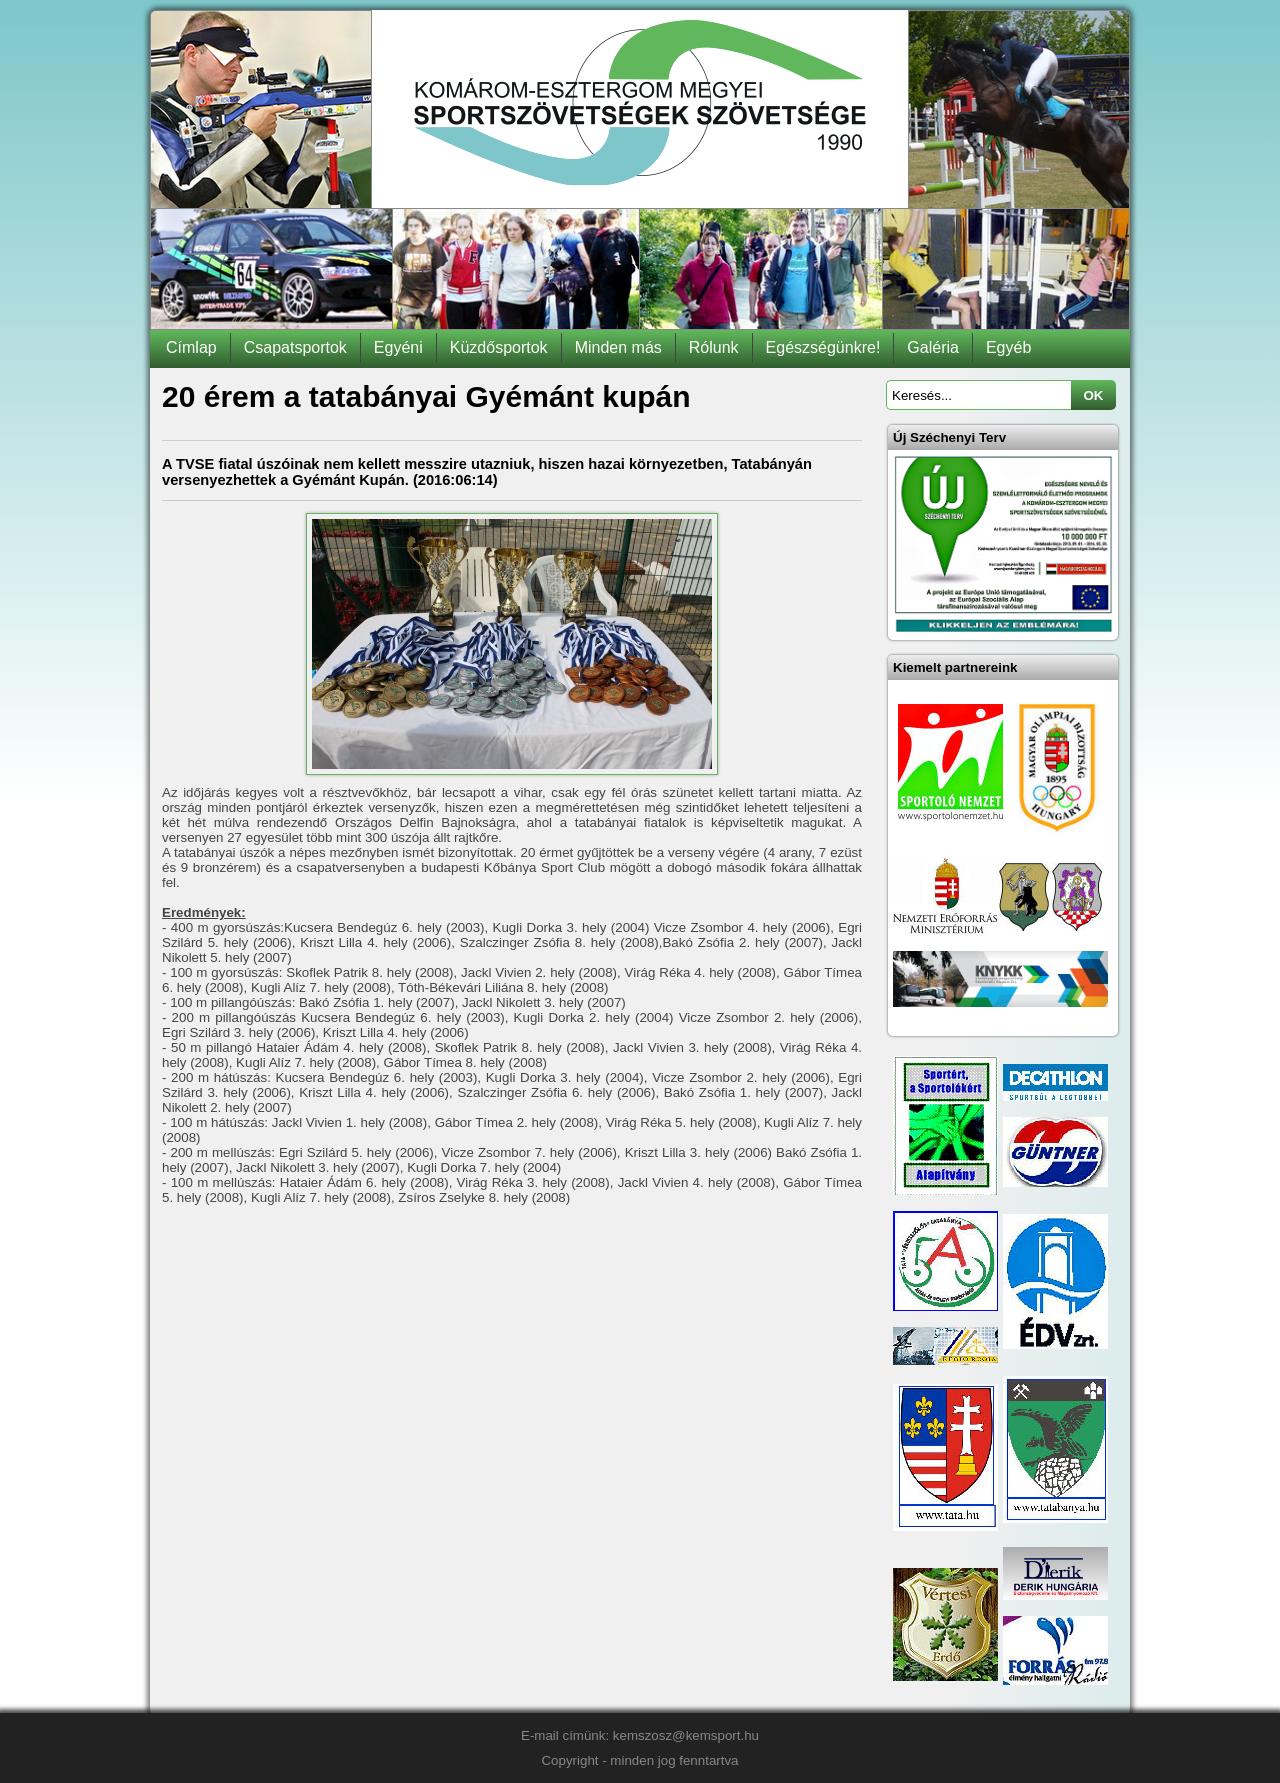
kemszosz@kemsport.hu (686, 1735)
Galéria (933, 347)
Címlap (191, 347)
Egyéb (1008, 347)
